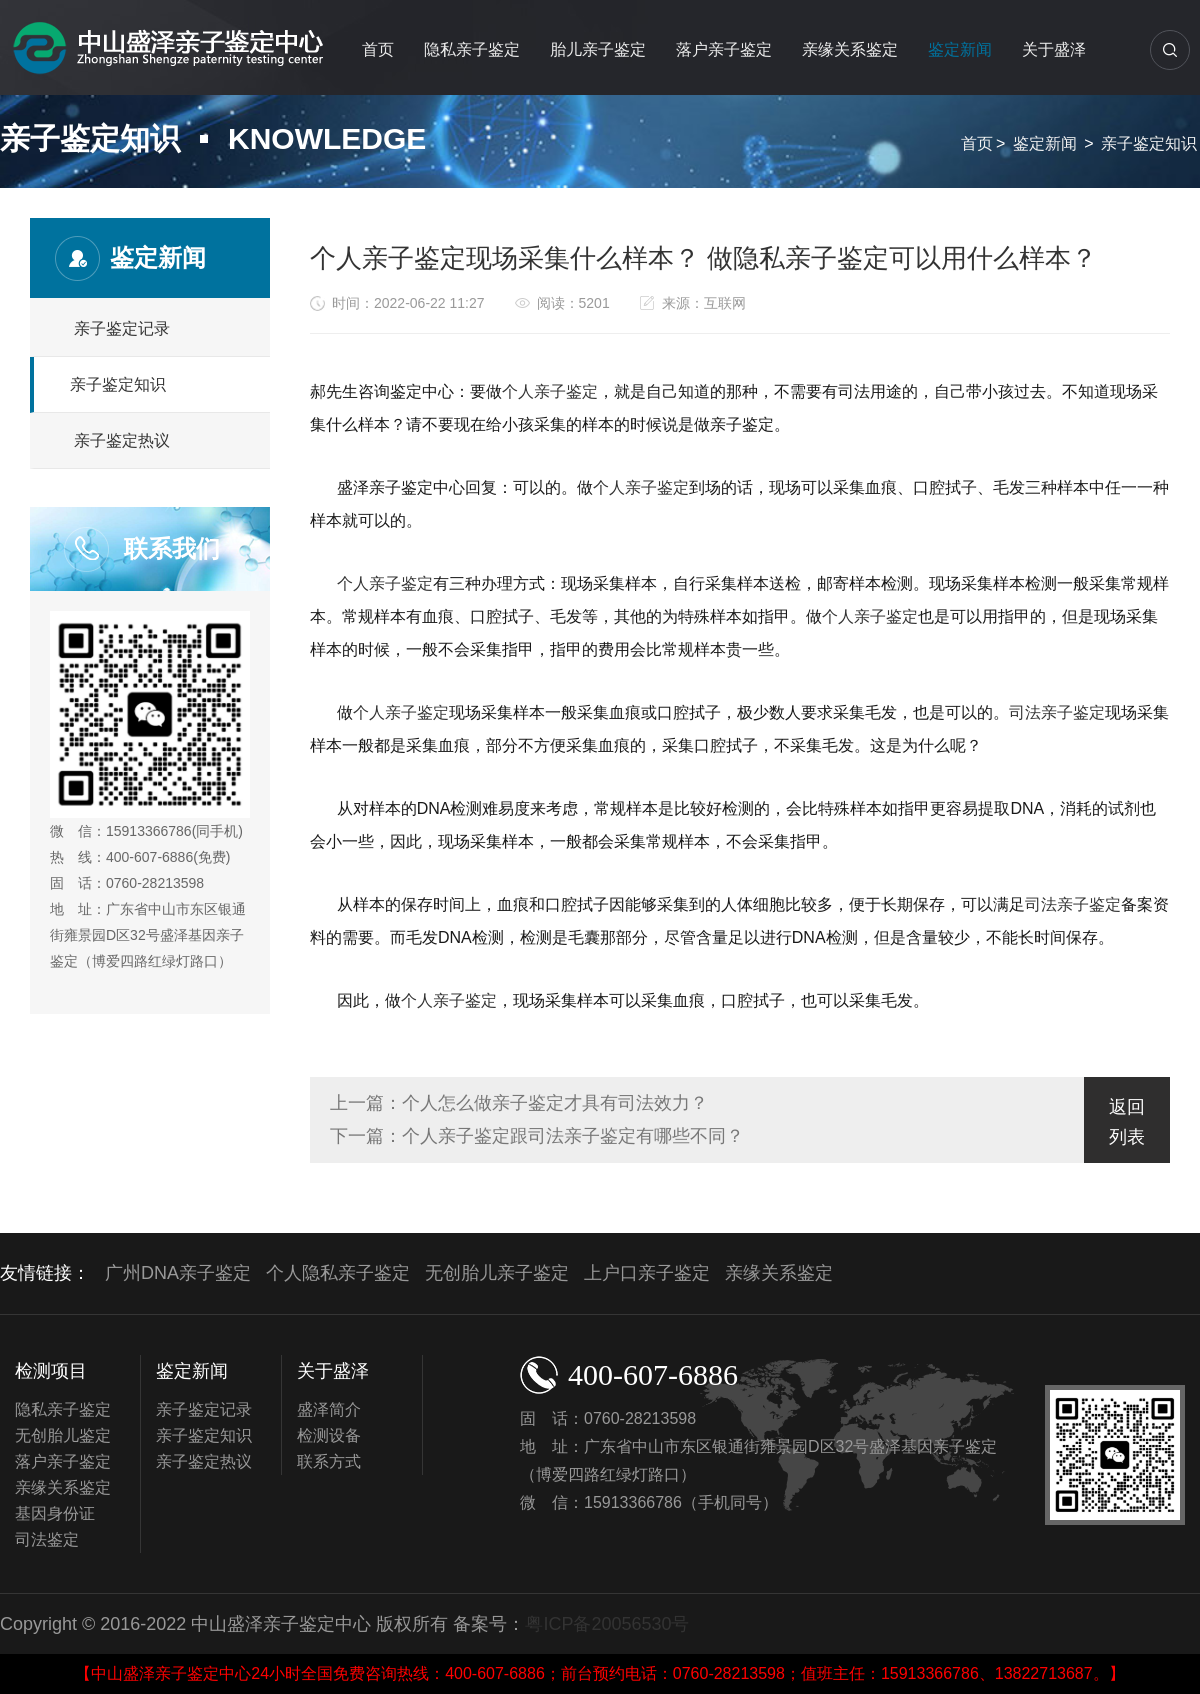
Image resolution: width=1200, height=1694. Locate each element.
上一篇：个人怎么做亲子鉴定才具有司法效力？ (519, 1103)
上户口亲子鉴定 (647, 1273)
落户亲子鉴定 (724, 49)
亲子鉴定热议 (122, 440)
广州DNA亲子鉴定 (178, 1273)
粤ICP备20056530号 (607, 1624)
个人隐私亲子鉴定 (338, 1273)
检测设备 (329, 1435)
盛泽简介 (329, 1409)
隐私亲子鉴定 (472, 49)
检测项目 (51, 1371)
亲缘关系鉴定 (850, 49)
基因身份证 (55, 1513)
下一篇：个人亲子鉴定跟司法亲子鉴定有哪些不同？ (537, 1136)
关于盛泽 (1054, 49)
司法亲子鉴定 (1057, 712)
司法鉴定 (47, 1539)
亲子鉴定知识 (1149, 143)
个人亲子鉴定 (550, 391)
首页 (378, 49)
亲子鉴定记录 (122, 328)
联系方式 (329, 1461)
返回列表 (1127, 1122)
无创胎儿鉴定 (63, 1435)
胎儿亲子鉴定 (598, 49)
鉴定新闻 (960, 49)
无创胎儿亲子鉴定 (497, 1273)
